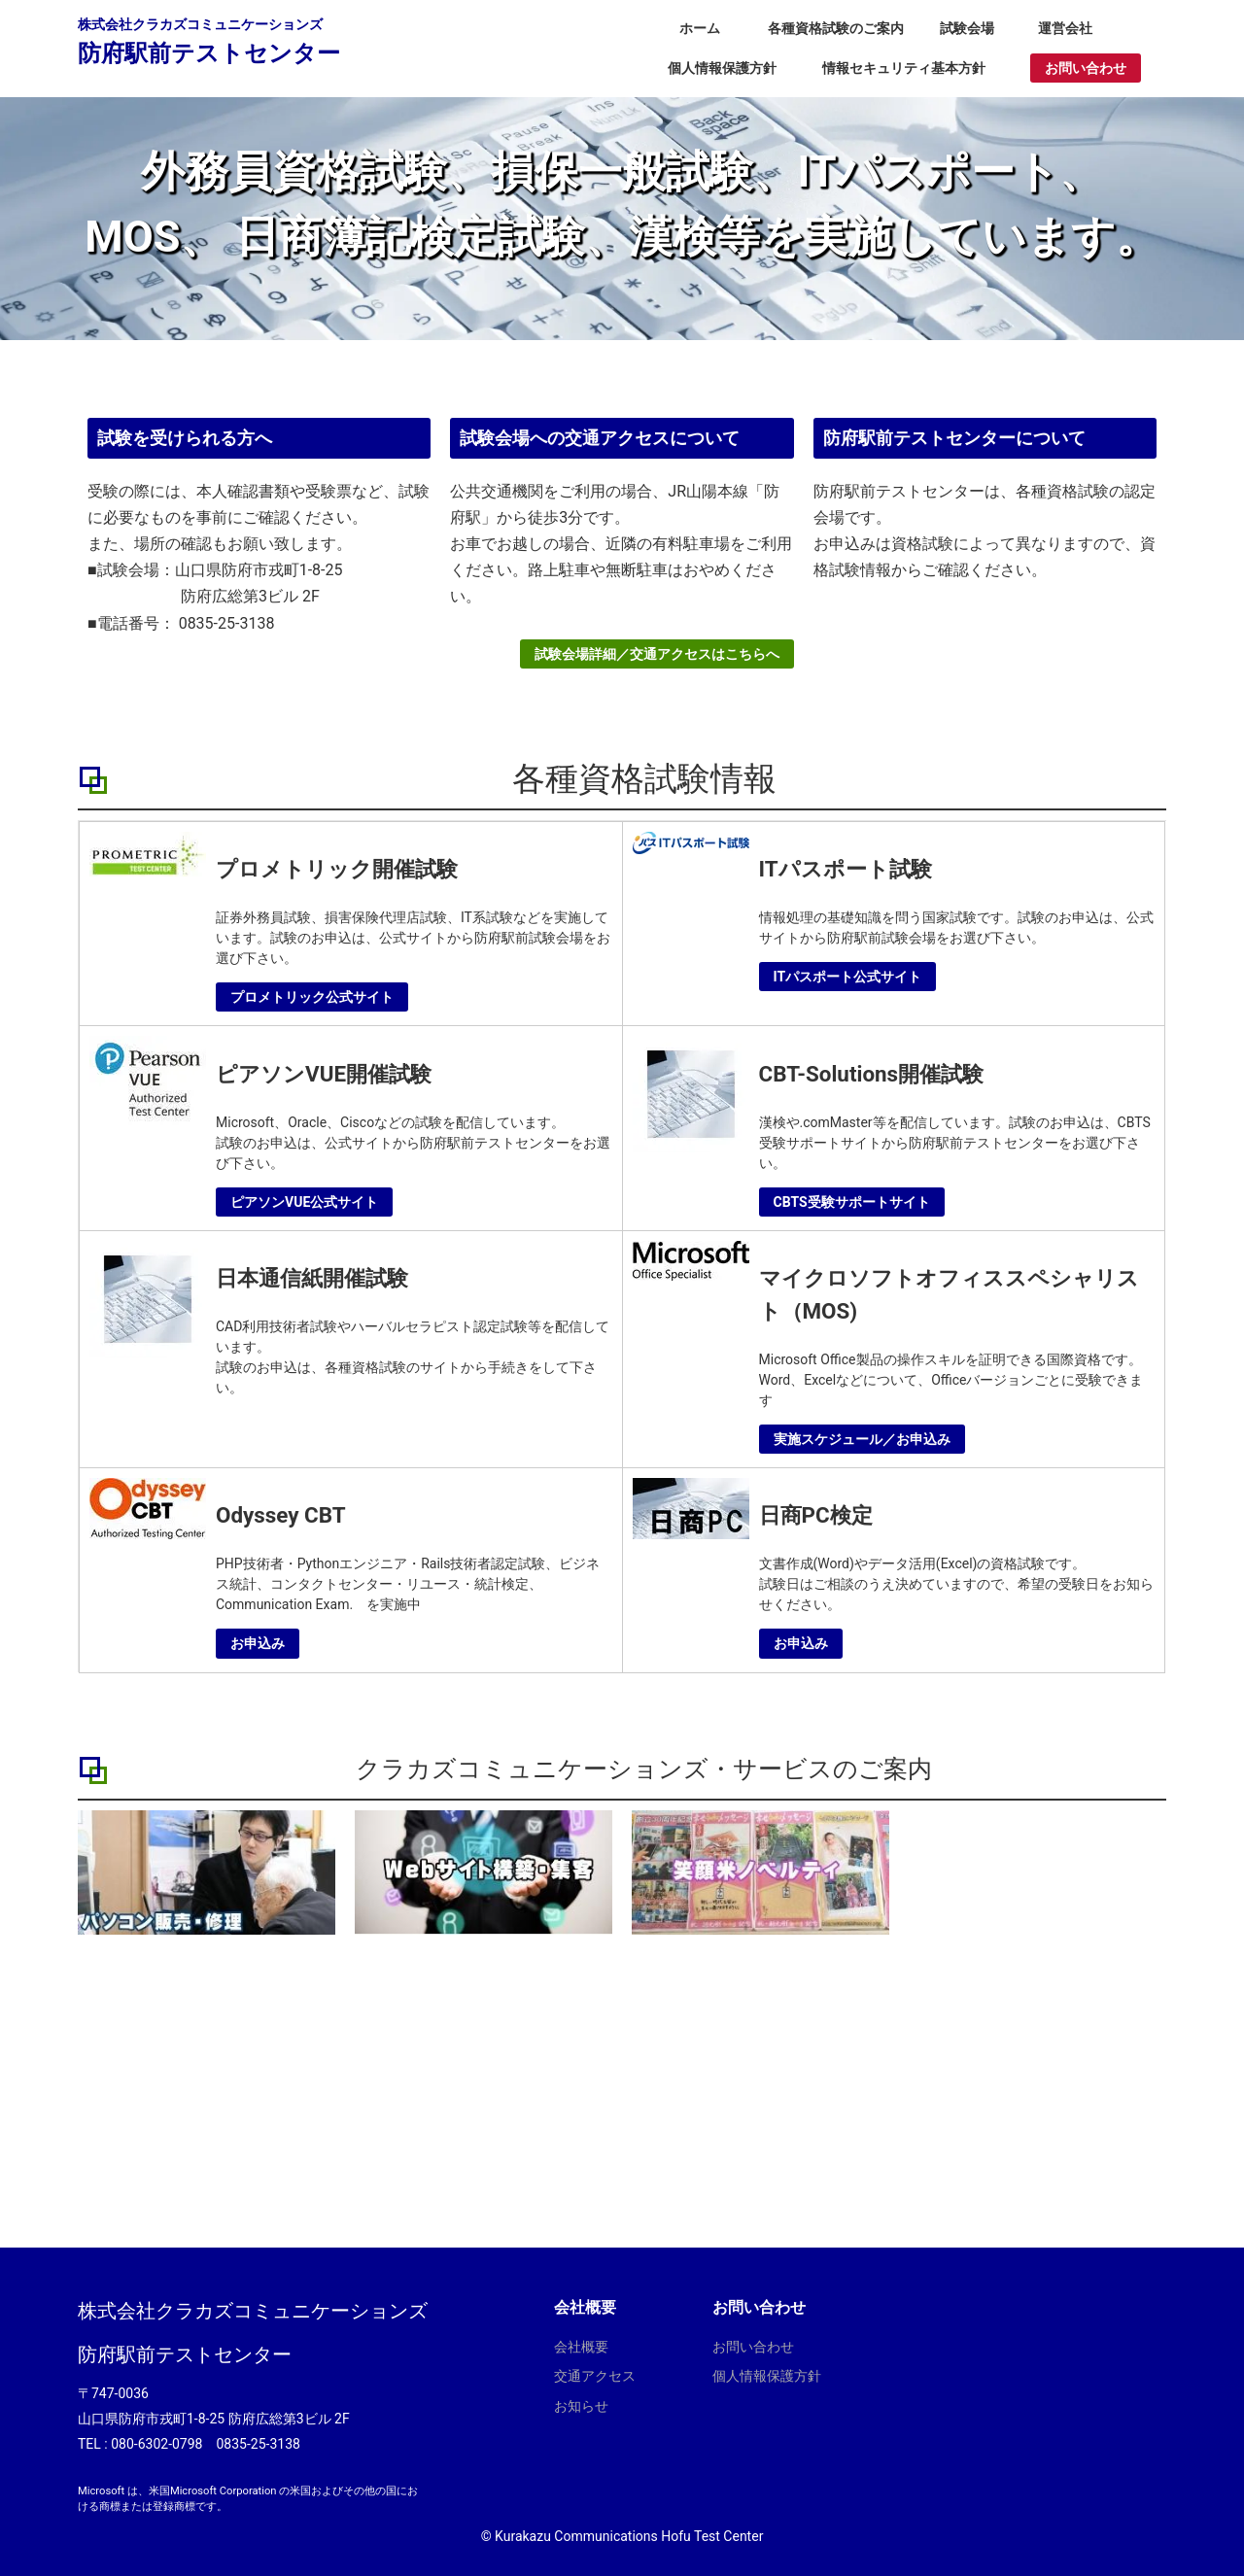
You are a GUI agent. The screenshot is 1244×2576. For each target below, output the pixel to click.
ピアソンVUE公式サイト (304, 1202)
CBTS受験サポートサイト (852, 1202)
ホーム (699, 28)
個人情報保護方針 (722, 68)
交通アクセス (595, 2376)
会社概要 (581, 2346)
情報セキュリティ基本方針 (903, 68)
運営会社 (1065, 28)
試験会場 (967, 28)
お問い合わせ (1085, 68)
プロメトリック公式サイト (312, 997)
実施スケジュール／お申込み (862, 1439)
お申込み (257, 1643)
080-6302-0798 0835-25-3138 (205, 2444)
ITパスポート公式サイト (848, 976)
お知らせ (581, 2406)
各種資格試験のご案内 (836, 28)
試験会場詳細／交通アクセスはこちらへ (657, 662)
